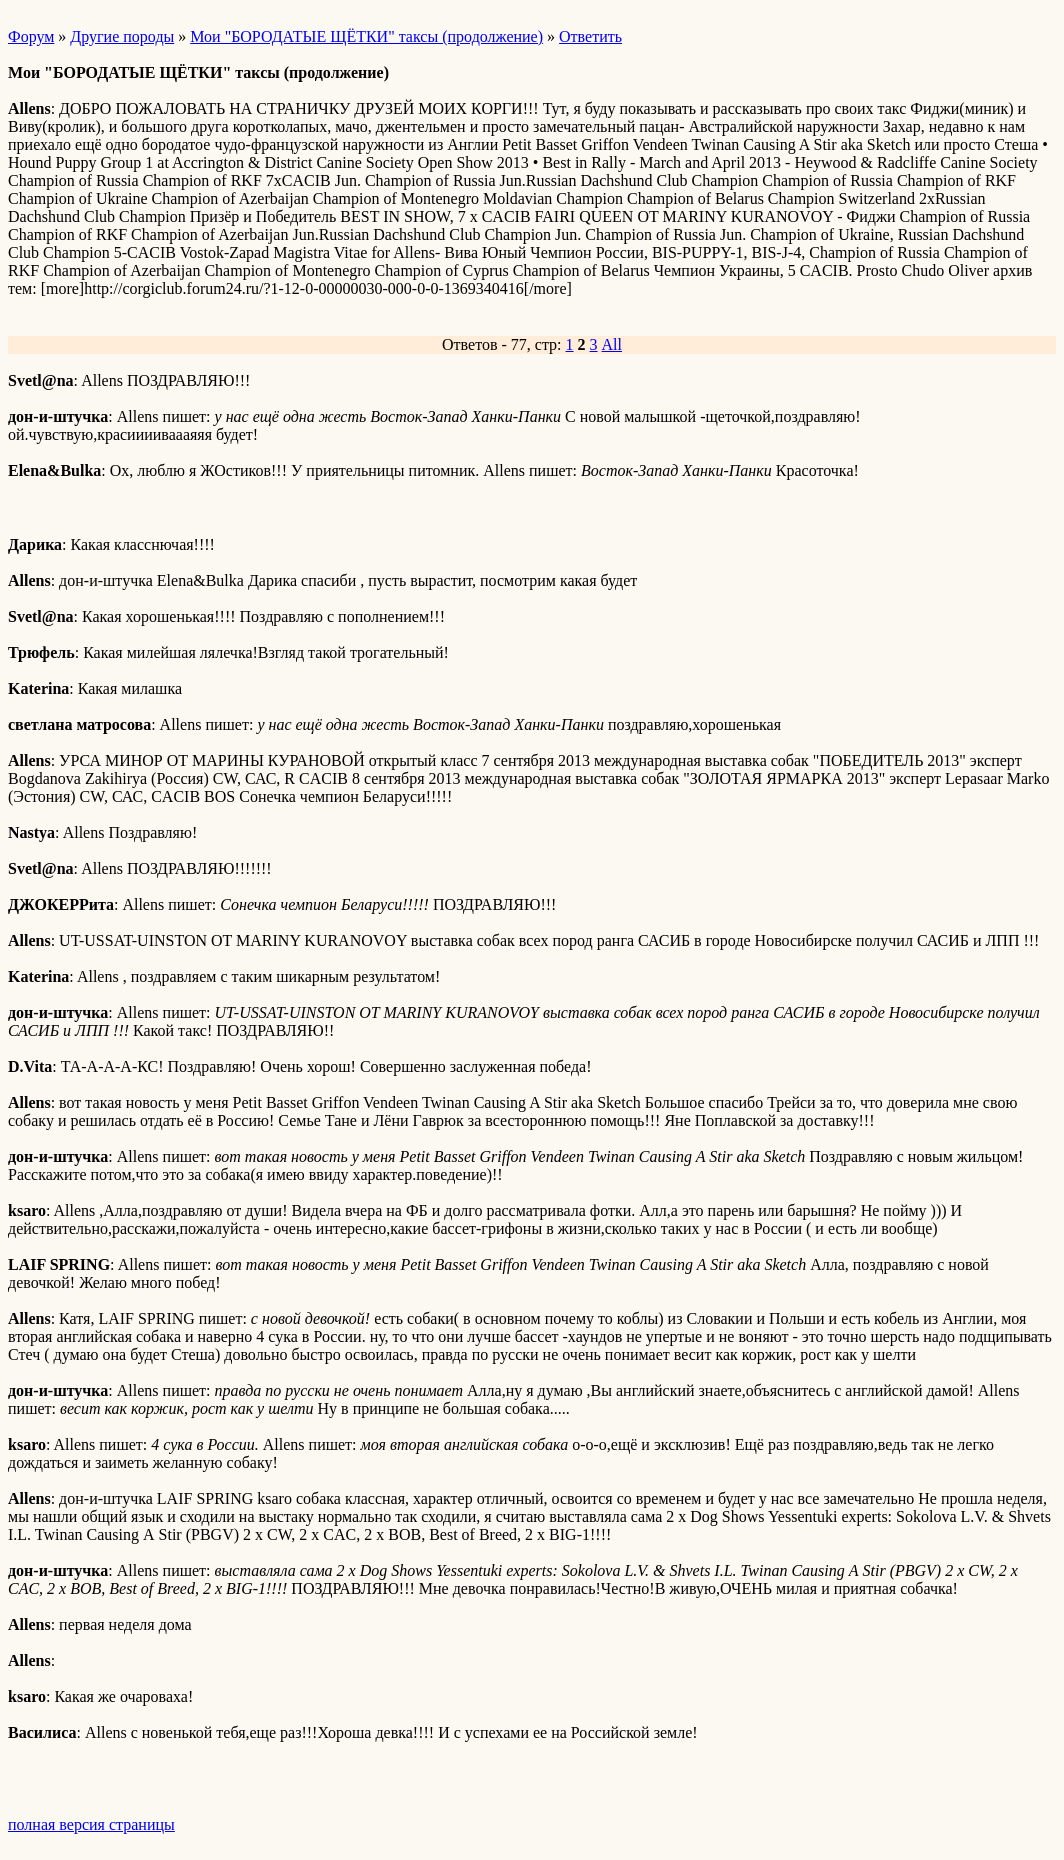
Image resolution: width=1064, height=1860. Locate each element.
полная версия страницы (91, 1824)
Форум (31, 36)
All (612, 344)
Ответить (590, 36)
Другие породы (122, 36)
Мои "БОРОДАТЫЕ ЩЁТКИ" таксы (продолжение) (366, 36)
